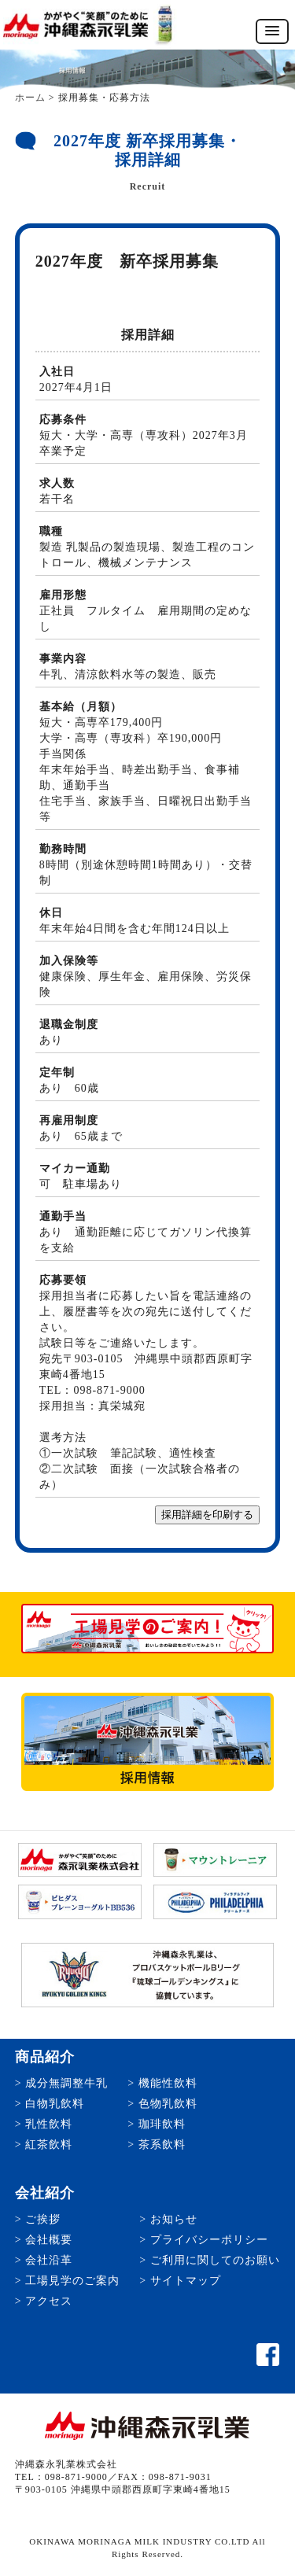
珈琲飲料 (162, 2124)
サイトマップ (185, 2281)
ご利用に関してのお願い (215, 2260)
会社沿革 (48, 2260)
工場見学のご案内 (72, 2281)
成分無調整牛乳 (66, 2083)
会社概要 (48, 2240)
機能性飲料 (167, 2083)
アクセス (48, 2301)
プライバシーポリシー (209, 2240)
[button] (272, 31)
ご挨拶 (43, 2219)
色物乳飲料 (167, 2104)
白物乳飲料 (54, 2104)
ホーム (30, 97)
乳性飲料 (48, 2124)
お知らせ (173, 2219)
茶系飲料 (162, 2144)
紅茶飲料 (48, 2144)
